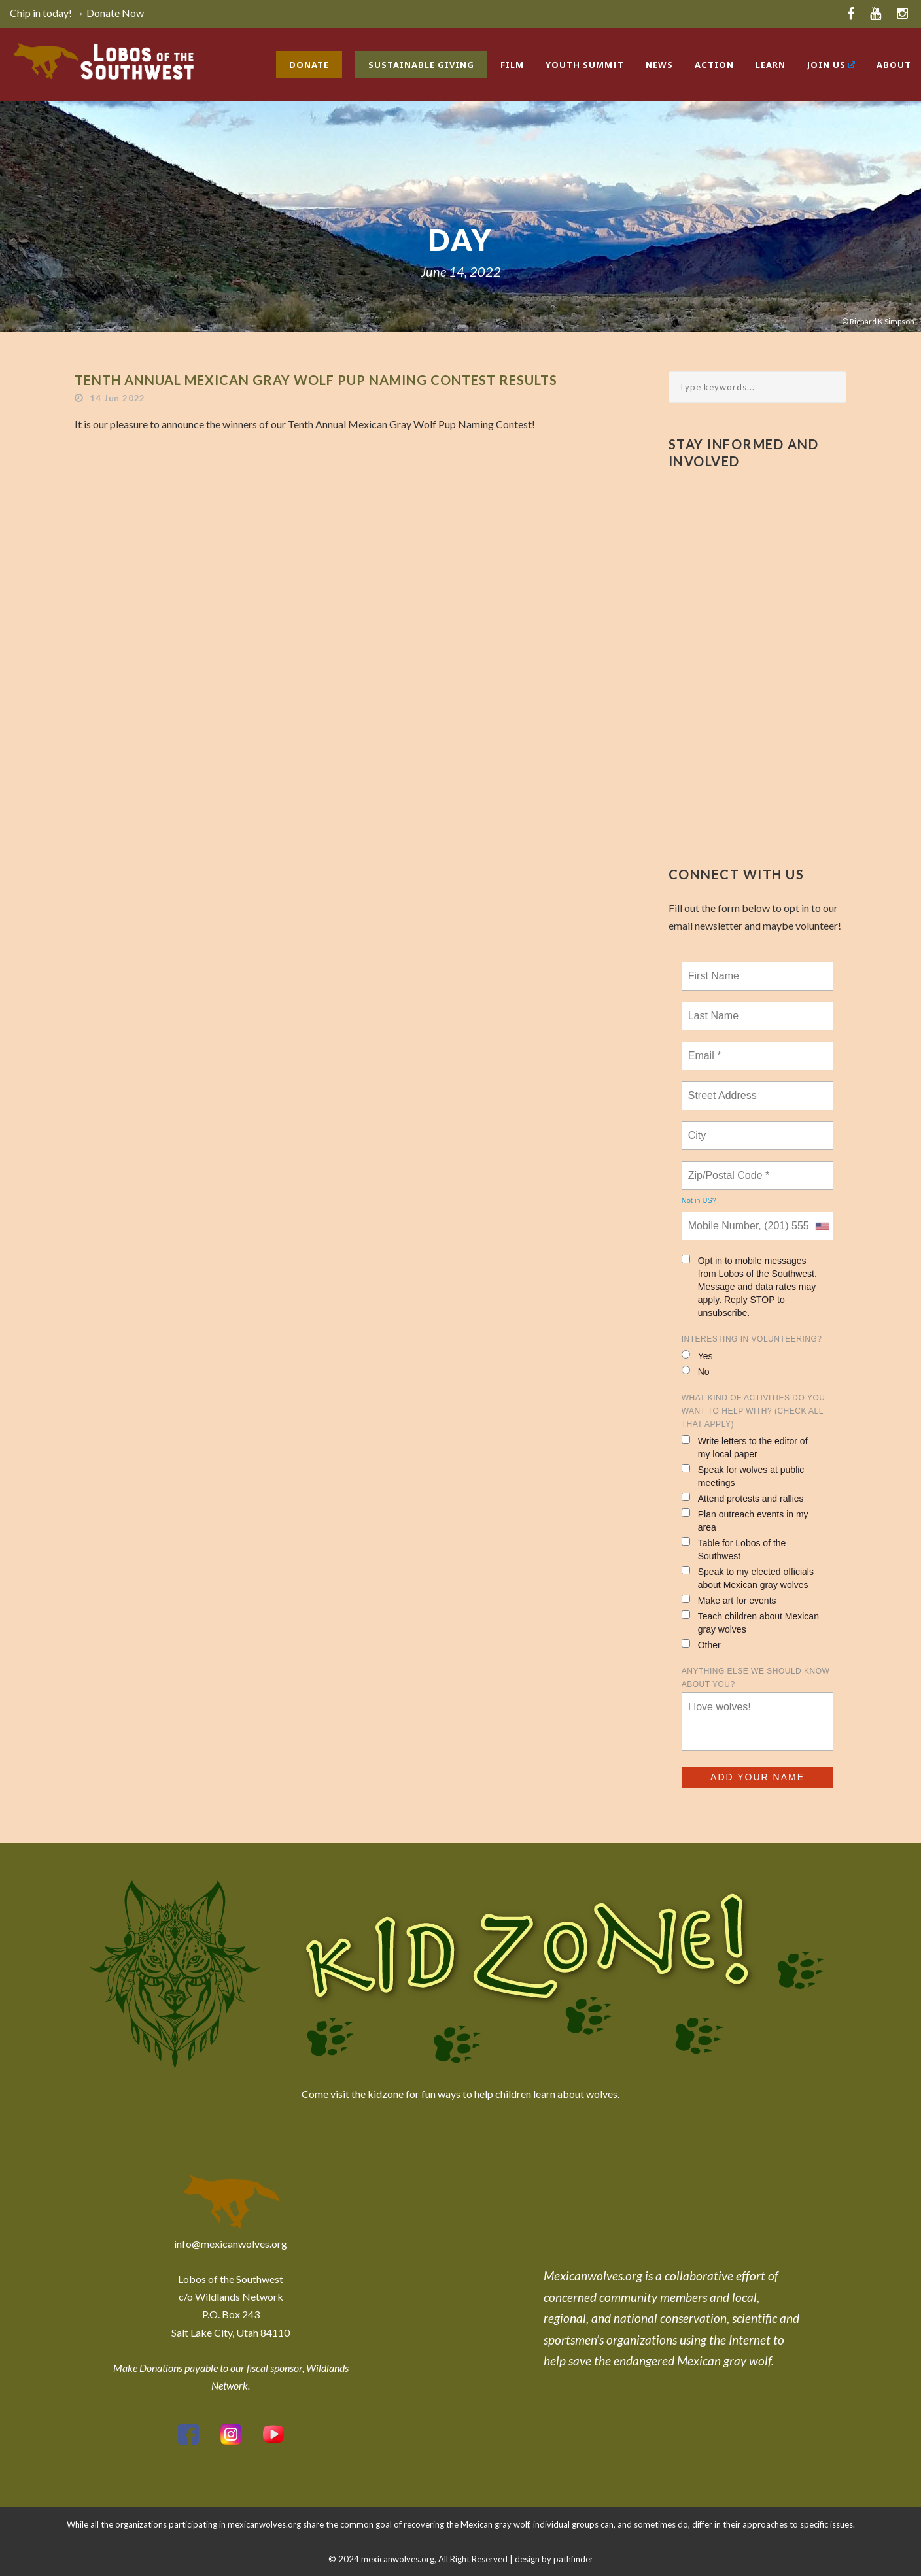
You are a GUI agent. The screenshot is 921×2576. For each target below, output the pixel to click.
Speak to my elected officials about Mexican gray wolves (748, 1578)
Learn (771, 65)
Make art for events (729, 1600)
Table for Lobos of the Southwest (734, 1549)
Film (512, 65)
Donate (309, 65)
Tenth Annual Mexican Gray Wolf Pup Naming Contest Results (316, 380)
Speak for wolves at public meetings (743, 1476)
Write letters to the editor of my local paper (745, 1447)
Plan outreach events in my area (745, 1520)
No (696, 1371)
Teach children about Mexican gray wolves (750, 1622)
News (659, 65)
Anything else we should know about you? (756, 1678)
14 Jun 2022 (117, 398)
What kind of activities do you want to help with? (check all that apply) (753, 1411)
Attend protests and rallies (743, 1498)
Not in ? (699, 1200)
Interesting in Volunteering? (752, 1339)
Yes (697, 1355)
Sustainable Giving (421, 65)
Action (714, 65)
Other (701, 1644)
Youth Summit (585, 65)
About (894, 65)
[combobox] (821, 1225)
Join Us (831, 65)
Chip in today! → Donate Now (77, 13)
